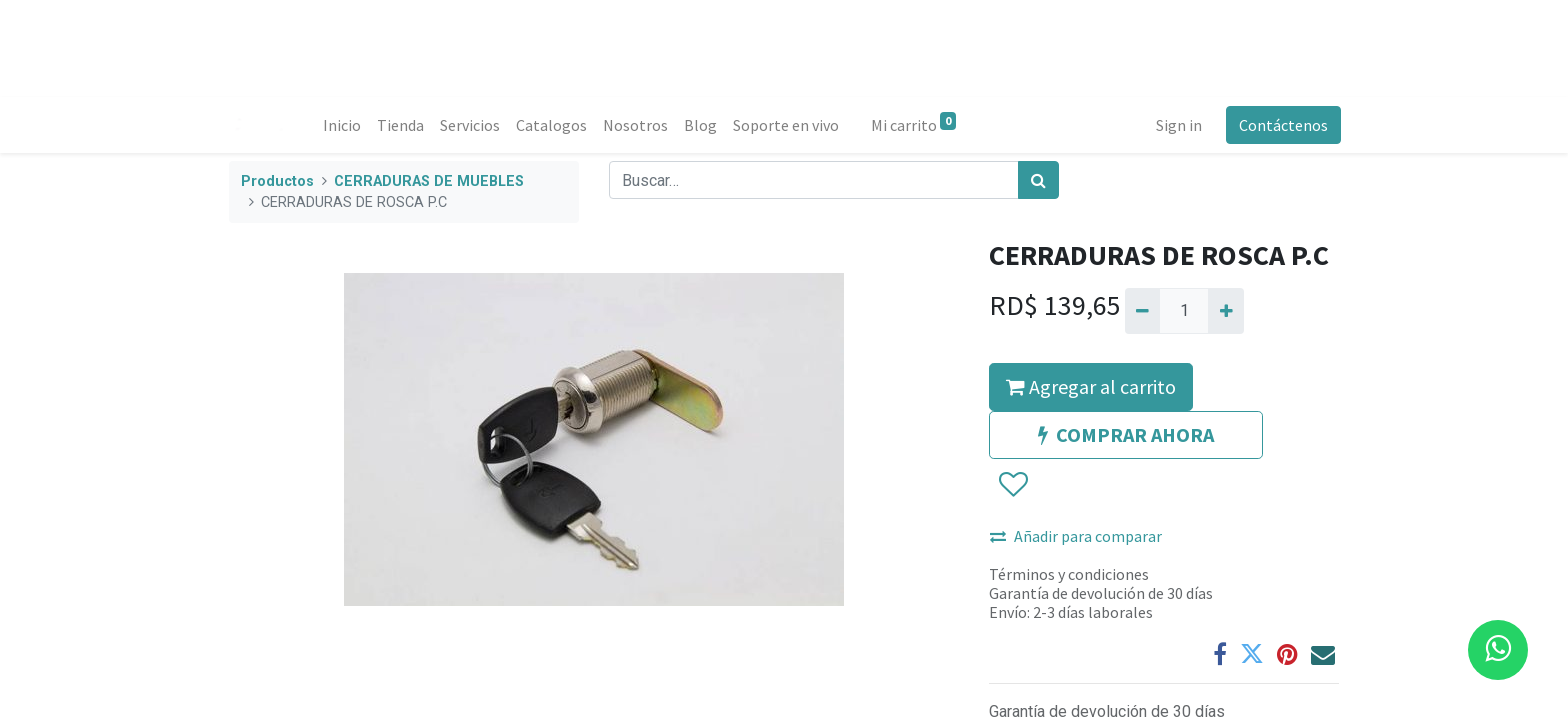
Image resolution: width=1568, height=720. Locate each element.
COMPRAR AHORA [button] (1126, 434)
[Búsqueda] (1038, 180)
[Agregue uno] (1225, 311)
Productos (277, 181)
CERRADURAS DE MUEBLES (429, 181)
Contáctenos (1281, 125)
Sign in (1177, 125)
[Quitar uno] (1142, 311)
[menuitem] (344, 125)
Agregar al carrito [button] (1091, 386)
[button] (1012, 485)
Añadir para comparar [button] (1076, 536)
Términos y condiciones (1069, 574)
